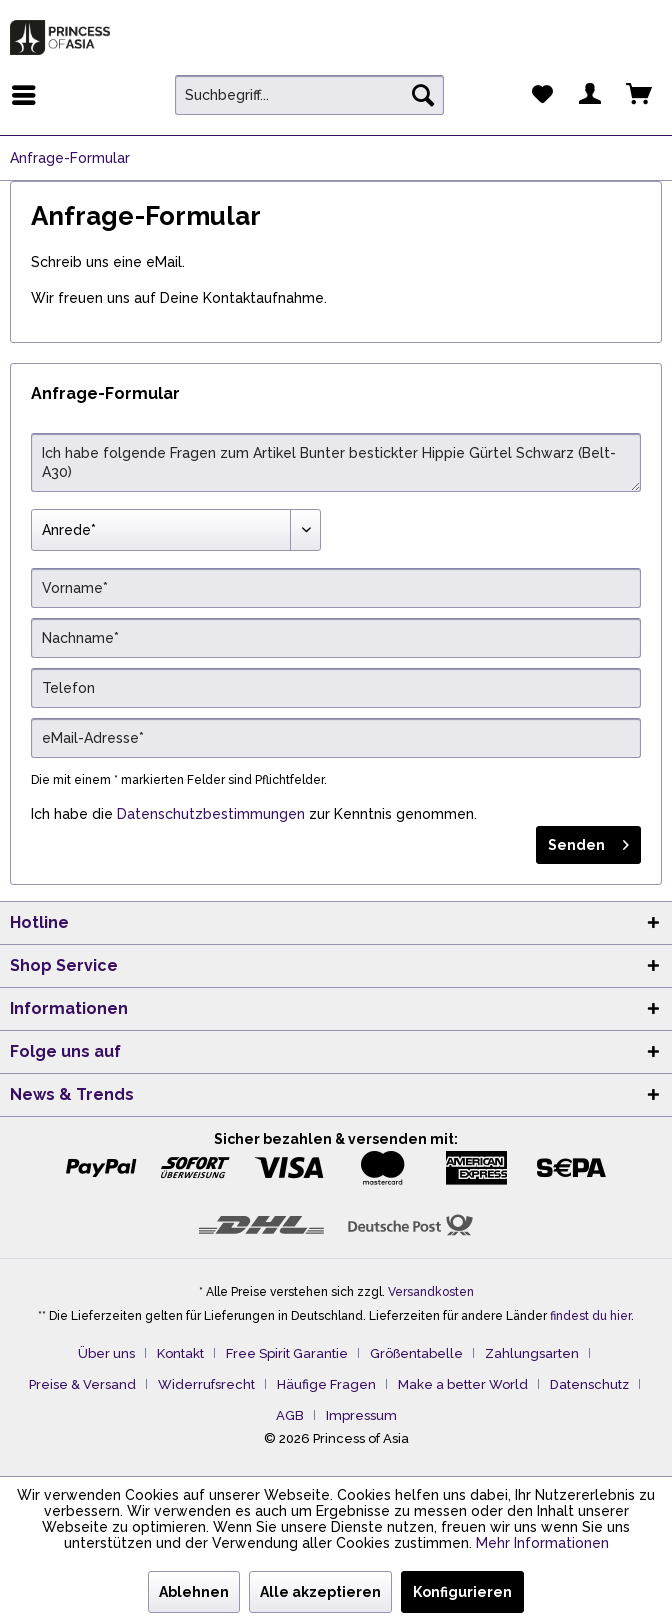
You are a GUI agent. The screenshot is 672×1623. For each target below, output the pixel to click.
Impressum (361, 1415)
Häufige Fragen (326, 1384)
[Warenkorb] (640, 95)
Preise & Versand (82, 1384)
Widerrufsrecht (206, 1384)
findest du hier (590, 1316)
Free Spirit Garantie (287, 1353)
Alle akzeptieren (320, 1592)
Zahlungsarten (532, 1353)
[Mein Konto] (591, 95)
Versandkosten (431, 1292)
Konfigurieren (462, 1592)
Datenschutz (589, 1384)
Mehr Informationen (542, 1543)
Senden (588, 841)
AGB (290, 1415)
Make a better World (463, 1384)
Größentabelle (416, 1353)
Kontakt (180, 1353)
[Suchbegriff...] (309, 95)
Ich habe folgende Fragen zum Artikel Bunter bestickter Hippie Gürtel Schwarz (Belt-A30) (336, 462)
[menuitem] (29, 95)
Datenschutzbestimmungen (211, 814)
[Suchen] (423, 95)
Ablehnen (194, 1592)
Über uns (106, 1353)
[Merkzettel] (542, 95)
